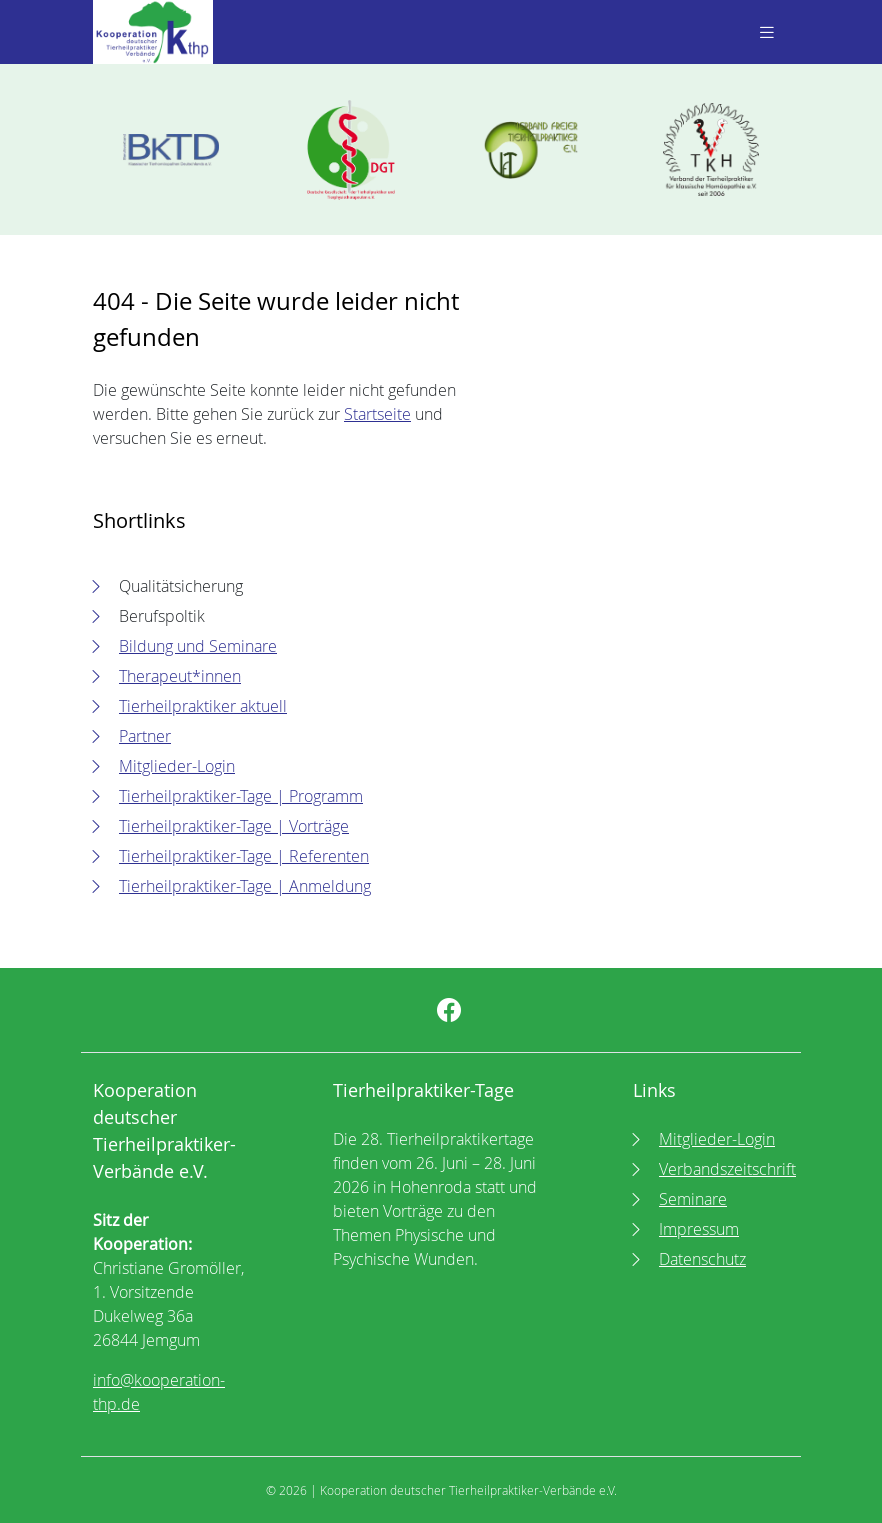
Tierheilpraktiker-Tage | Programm (241, 796)
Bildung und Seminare (198, 646)
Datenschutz (702, 1259)
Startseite (377, 414)
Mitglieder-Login (177, 766)
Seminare (693, 1199)
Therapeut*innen (180, 676)
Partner (145, 736)
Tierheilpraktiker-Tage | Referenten (244, 856)
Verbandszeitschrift (727, 1169)
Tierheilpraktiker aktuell (203, 706)
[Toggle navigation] (764, 32)
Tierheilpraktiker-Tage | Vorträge (234, 826)
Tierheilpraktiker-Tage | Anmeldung (245, 886)
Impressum (699, 1229)
